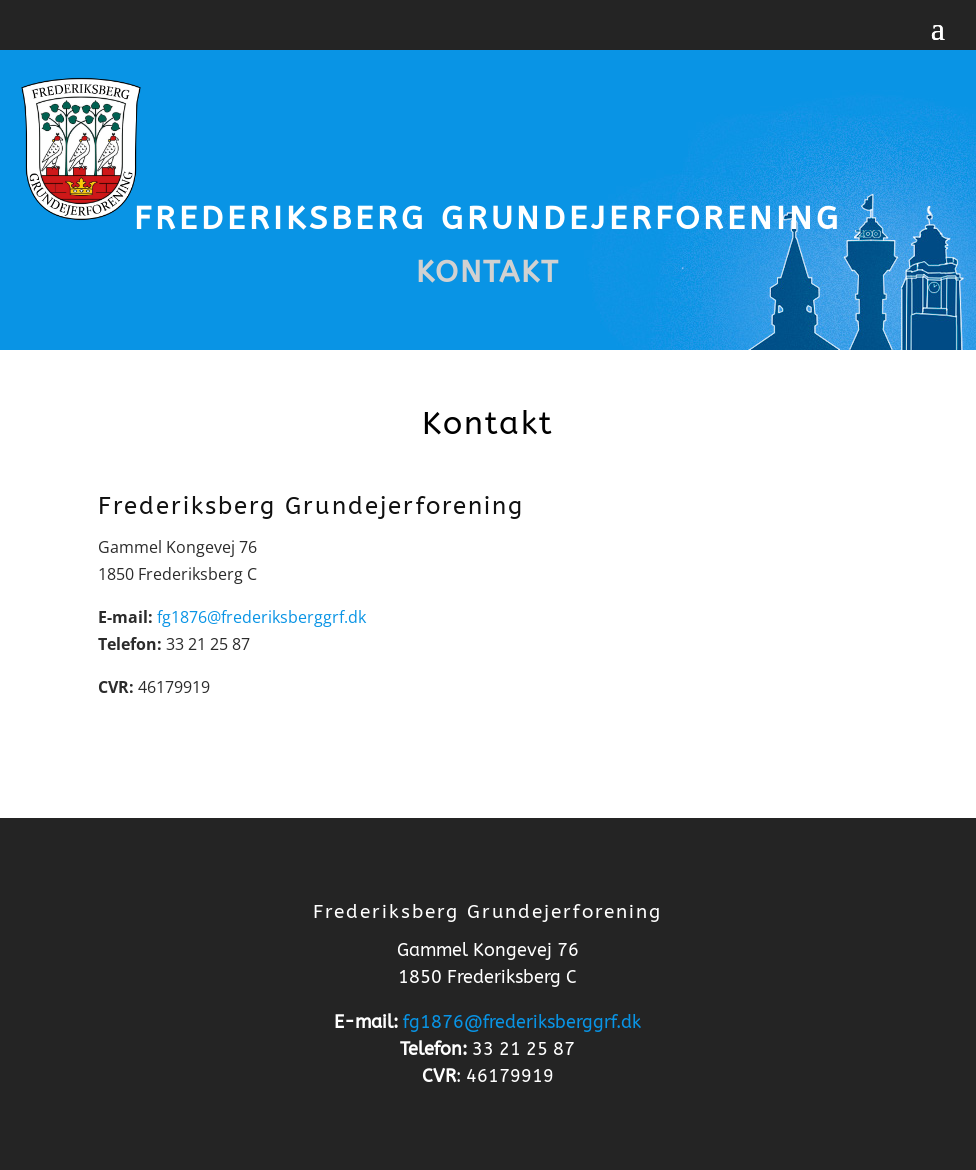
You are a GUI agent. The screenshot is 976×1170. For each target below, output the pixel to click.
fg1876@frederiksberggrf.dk (261, 617)
